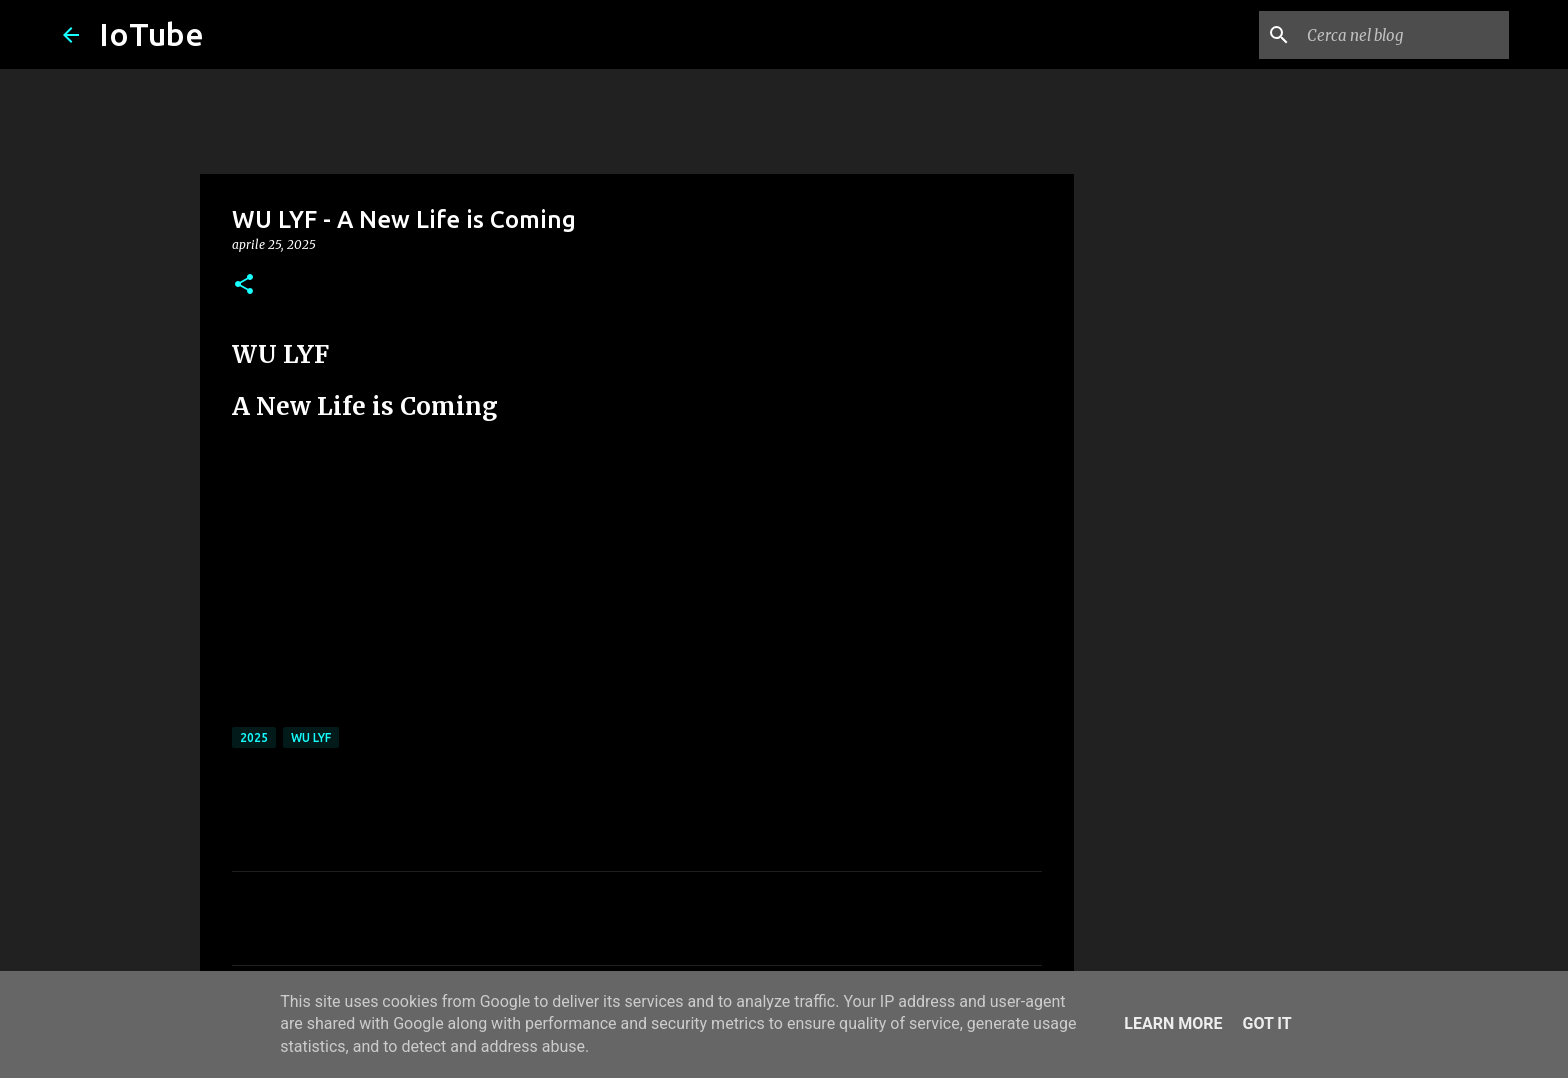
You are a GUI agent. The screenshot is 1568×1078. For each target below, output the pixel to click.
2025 (254, 737)
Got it (1266, 1023)
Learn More (1173, 1023)
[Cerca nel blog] (1404, 35)
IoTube (151, 34)
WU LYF (311, 737)
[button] (244, 285)
